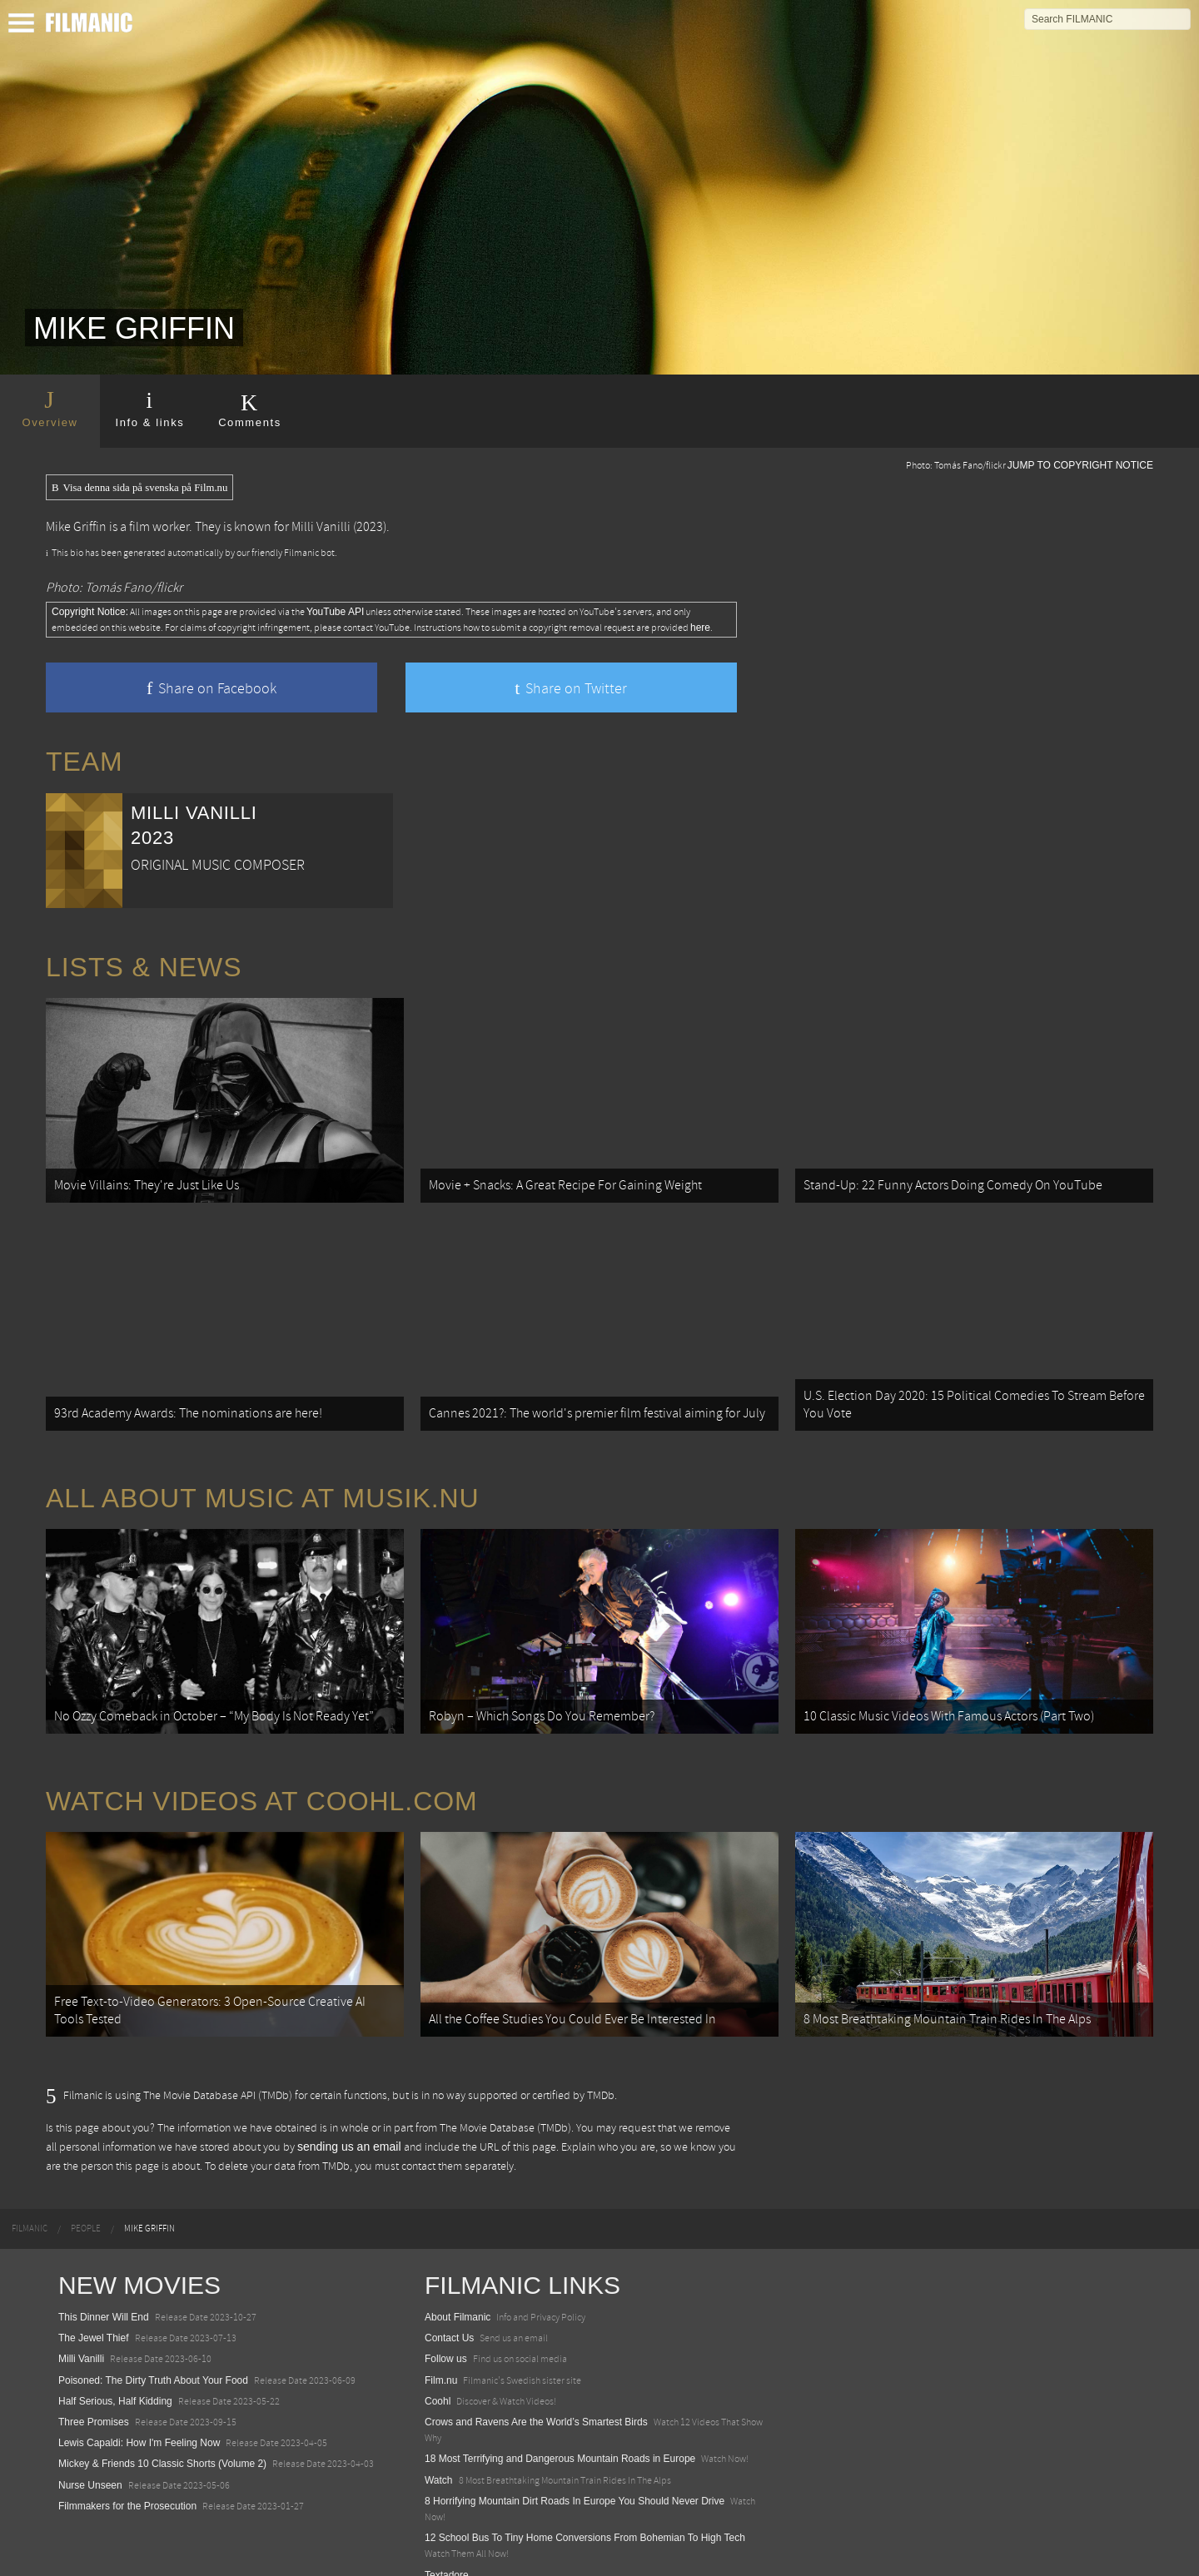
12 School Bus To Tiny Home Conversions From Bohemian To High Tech (585, 2509)
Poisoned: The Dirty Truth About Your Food (153, 2351)
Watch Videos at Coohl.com (262, 1779)
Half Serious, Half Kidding (115, 2373)
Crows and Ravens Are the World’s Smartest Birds (536, 2394)
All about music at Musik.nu (263, 1484)
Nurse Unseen (90, 2456)
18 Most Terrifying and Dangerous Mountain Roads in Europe (560, 2430)
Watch (439, 2451)
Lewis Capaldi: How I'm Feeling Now (139, 2414)
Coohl (437, 2373)
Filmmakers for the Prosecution (127, 2477)
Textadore (447, 2546)
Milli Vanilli (321, 526)
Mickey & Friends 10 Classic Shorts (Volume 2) (162, 2435)
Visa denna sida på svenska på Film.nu (139, 488)
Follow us (446, 2330)
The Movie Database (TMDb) (505, 2099)
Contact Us (449, 2309)
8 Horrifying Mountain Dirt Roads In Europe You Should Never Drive (574, 2472)
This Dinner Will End (103, 2289)
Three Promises (93, 2394)
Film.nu (441, 2351)
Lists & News (143, 967)
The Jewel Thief (93, 2309)
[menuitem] (29, 2200)
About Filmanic (457, 2289)
